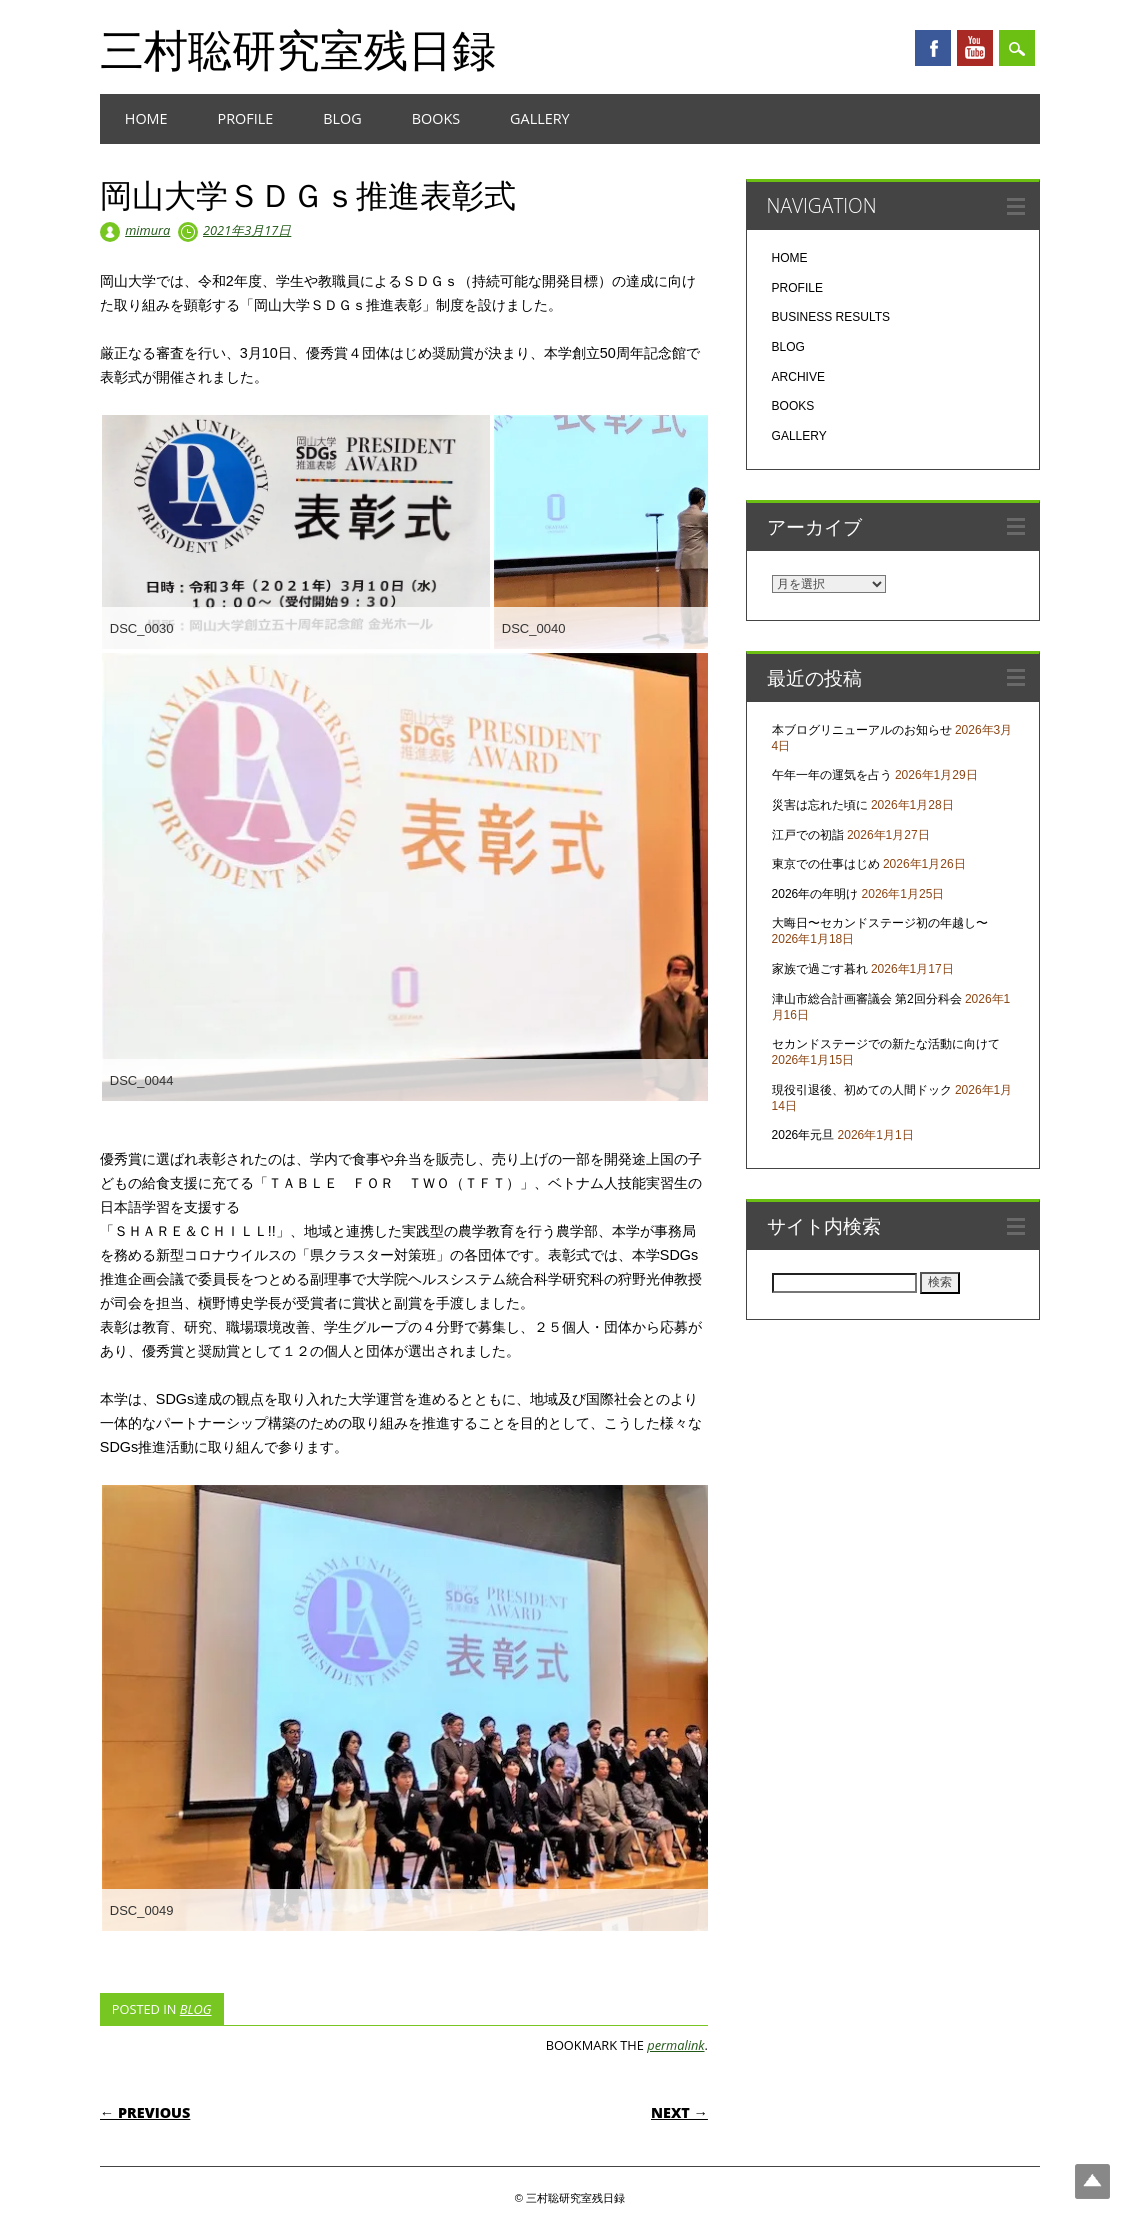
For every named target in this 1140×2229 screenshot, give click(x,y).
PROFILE (246, 118)
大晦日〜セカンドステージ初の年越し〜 (880, 923)
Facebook (933, 48)
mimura (147, 230)
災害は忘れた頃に (820, 805)
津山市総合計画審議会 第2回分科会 (867, 999)
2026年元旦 (803, 1135)
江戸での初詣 (808, 835)
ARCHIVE (798, 377)
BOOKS (436, 118)
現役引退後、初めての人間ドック (862, 1090)
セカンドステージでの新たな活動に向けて (886, 1044)
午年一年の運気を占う (832, 775)
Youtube (975, 48)
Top (1092, 2181)
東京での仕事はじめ (826, 864)
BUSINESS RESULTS (831, 317)
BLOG (342, 118)
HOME (146, 118)
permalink (675, 2045)
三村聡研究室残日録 (298, 49)
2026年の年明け (815, 894)
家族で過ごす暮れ (820, 969)
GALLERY (540, 118)
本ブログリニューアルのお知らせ (862, 730)
